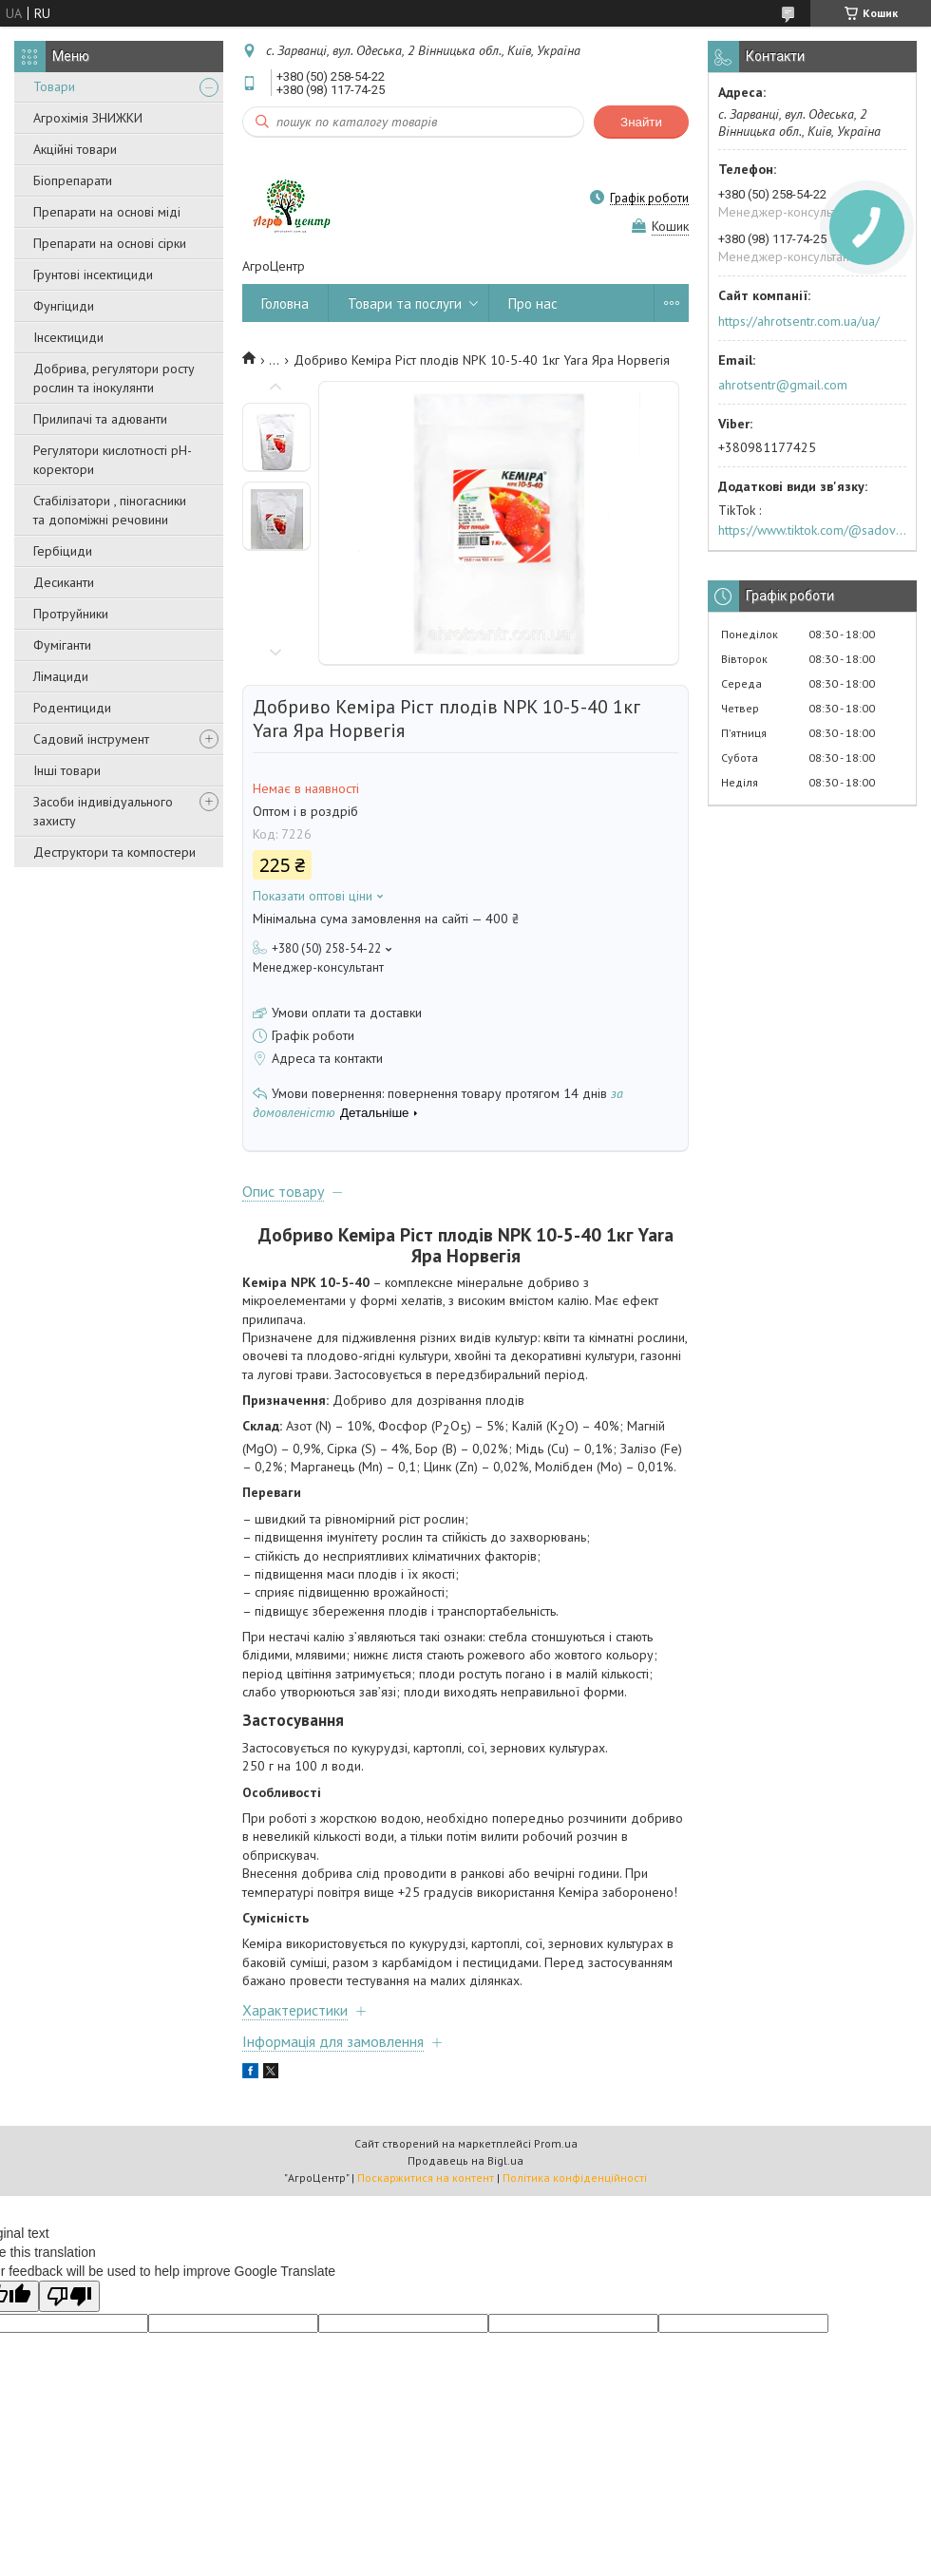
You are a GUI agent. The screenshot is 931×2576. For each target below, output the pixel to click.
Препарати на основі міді (106, 211)
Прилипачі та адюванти (100, 418)
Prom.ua (556, 2143)
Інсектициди (68, 337)
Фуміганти (62, 644)
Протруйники (70, 613)
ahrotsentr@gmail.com (782, 384)
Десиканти (63, 582)
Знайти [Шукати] (641, 122)
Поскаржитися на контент (425, 2177)
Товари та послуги (405, 303)
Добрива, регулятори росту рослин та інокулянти (114, 378)
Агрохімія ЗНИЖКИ (87, 117)
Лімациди (60, 676)
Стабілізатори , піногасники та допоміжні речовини (109, 510)
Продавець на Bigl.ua (465, 2160)
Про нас (533, 303)
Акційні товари (75, 149)
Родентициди (72, 707)
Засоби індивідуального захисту (103, 811)
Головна (285, 303)
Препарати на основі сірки (109, 243)
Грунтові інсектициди (93, 274)
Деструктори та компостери (114, 852)
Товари (54, 86)
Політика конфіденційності (575, 2177)
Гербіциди (62, 550)
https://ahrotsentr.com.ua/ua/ (799, 321)
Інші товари (67, 770)
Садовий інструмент (91, 739)
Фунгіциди (63, 305)
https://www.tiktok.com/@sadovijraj (812, 530)
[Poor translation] (69, 2296)
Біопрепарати (72, 180)
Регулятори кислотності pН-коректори (112, 460)
